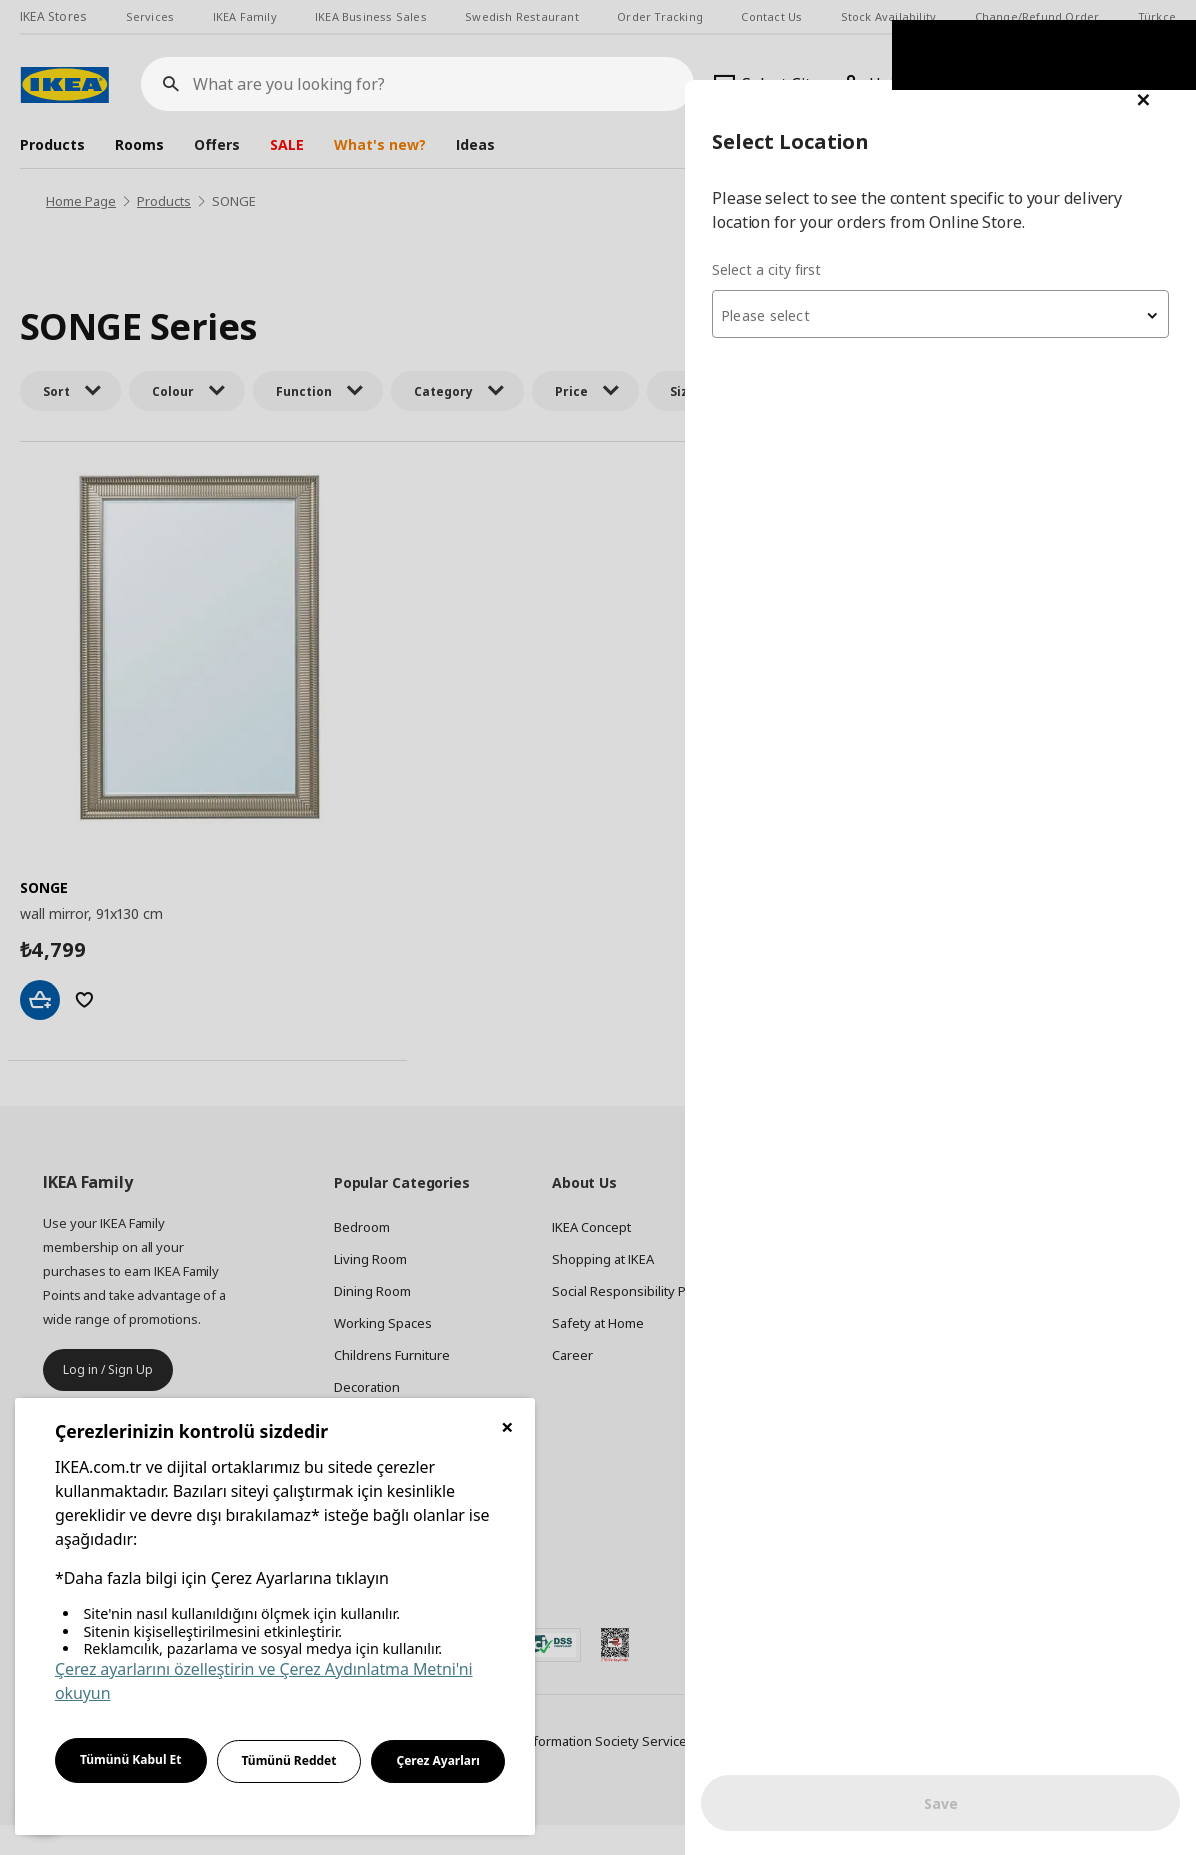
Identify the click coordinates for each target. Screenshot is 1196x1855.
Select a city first (797, 189)
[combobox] (956, 234)
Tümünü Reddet (289, 1760)
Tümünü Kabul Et (131, 1759)
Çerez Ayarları (438, 1760)
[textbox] (956, 236)
